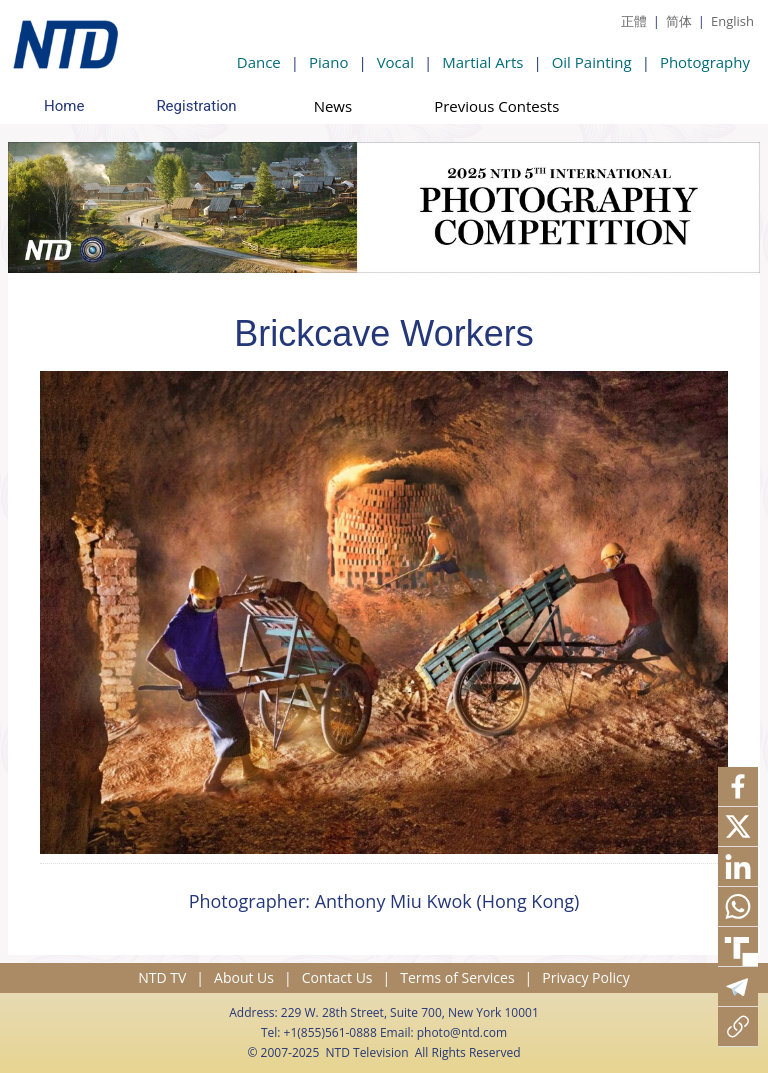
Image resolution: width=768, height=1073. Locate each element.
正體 (634, 21)
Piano (328, 62)
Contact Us (337, 977)
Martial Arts (482, 62)
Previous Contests (496, 106)
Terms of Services (457, 977)
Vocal (395, 62)
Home (64, 106)
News (333, 106)
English (732, 21)
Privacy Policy (585, 977)
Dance (259, 62)
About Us (244, 977)
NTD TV (162, 977)
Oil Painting (592, 62)
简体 (679, 21)
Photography (705, 62)
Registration (196, 106)
